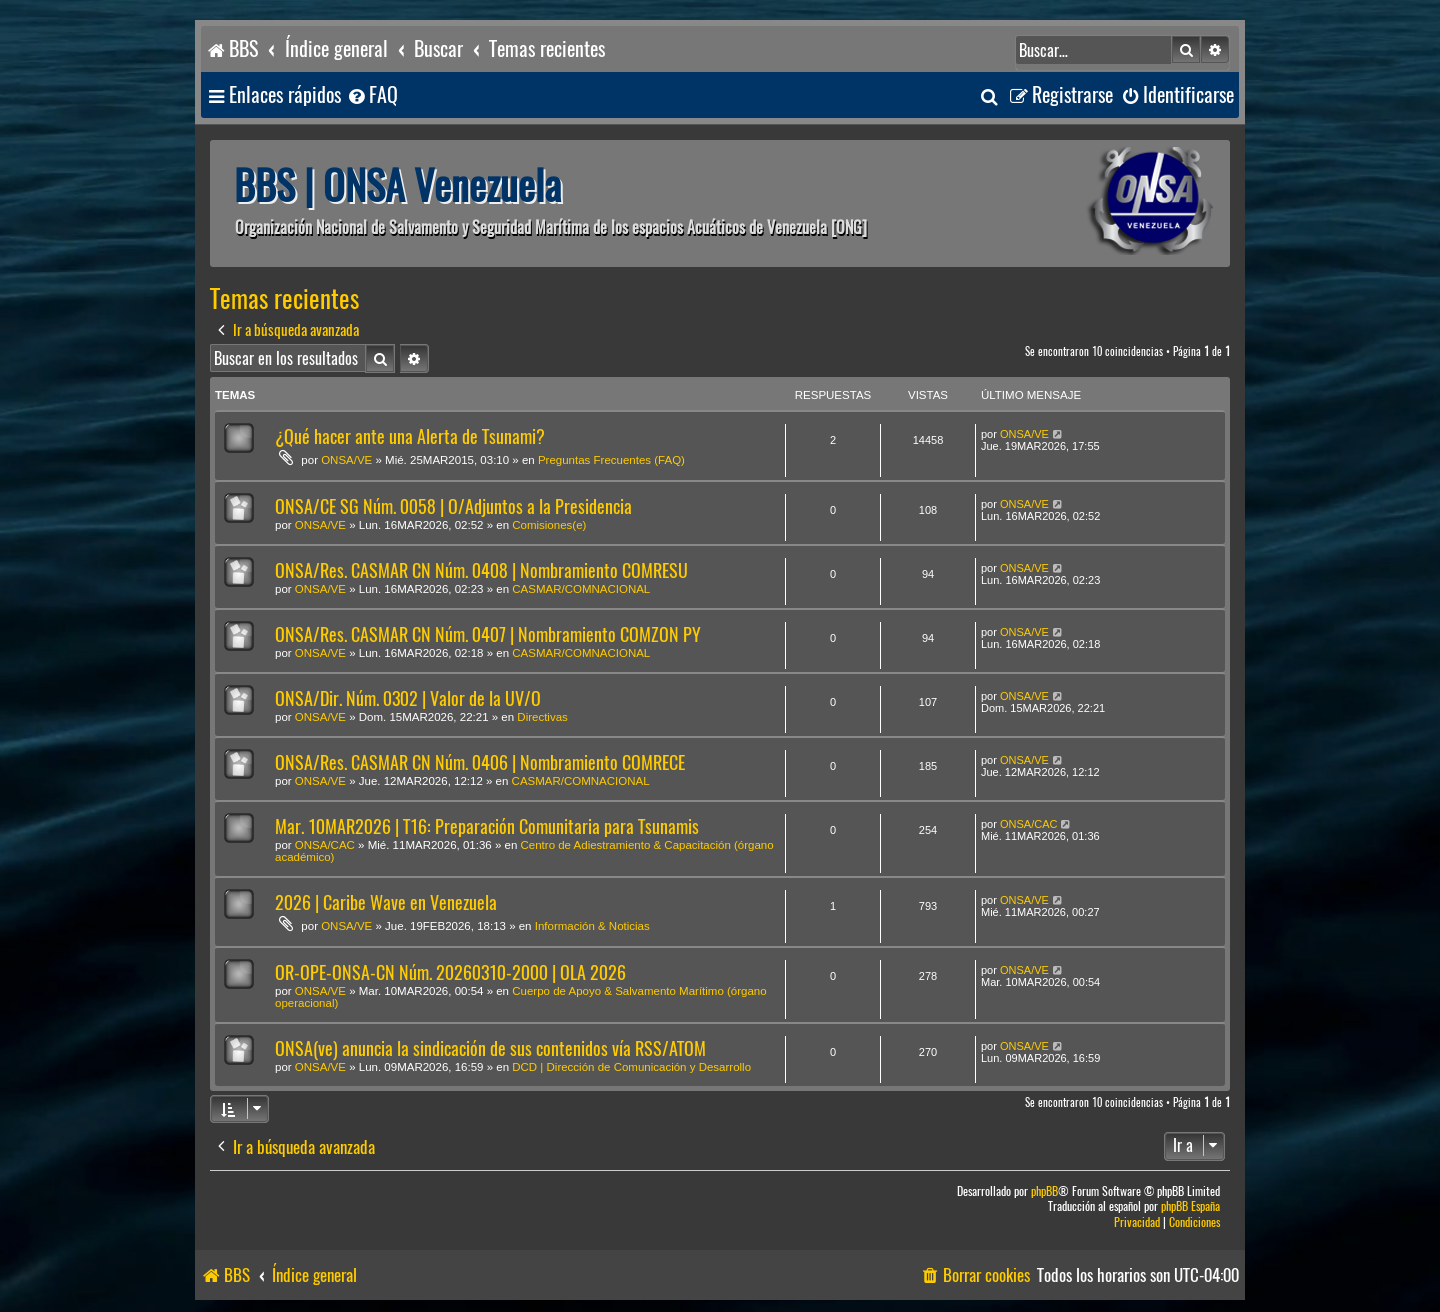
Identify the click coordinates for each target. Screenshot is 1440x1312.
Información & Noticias (592, 926)
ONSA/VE (346, 460)
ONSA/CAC (325, 845)
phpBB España (1190, 1206)
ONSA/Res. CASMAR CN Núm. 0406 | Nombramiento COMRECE (480, 762)
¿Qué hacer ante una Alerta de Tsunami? (410, 436)
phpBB (1044, 1191)
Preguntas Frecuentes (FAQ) (611, 460)
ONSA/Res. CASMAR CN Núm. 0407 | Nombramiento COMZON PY (488, 634)
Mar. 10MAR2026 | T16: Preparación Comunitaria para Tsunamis (487, 826)
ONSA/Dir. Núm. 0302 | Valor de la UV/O (408, 698)
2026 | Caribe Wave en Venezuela (386, 902)
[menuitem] (372, 95)
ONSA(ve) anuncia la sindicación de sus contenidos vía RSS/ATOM (490, 1048)
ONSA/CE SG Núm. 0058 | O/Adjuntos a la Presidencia (453, 506)
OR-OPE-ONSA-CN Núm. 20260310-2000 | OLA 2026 (450, 972)
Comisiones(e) (549, 525)
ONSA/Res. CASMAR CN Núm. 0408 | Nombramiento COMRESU (481, 570)
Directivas (542, 717)
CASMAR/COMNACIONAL (581, 589)
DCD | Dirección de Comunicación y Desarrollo (631, 1067)
